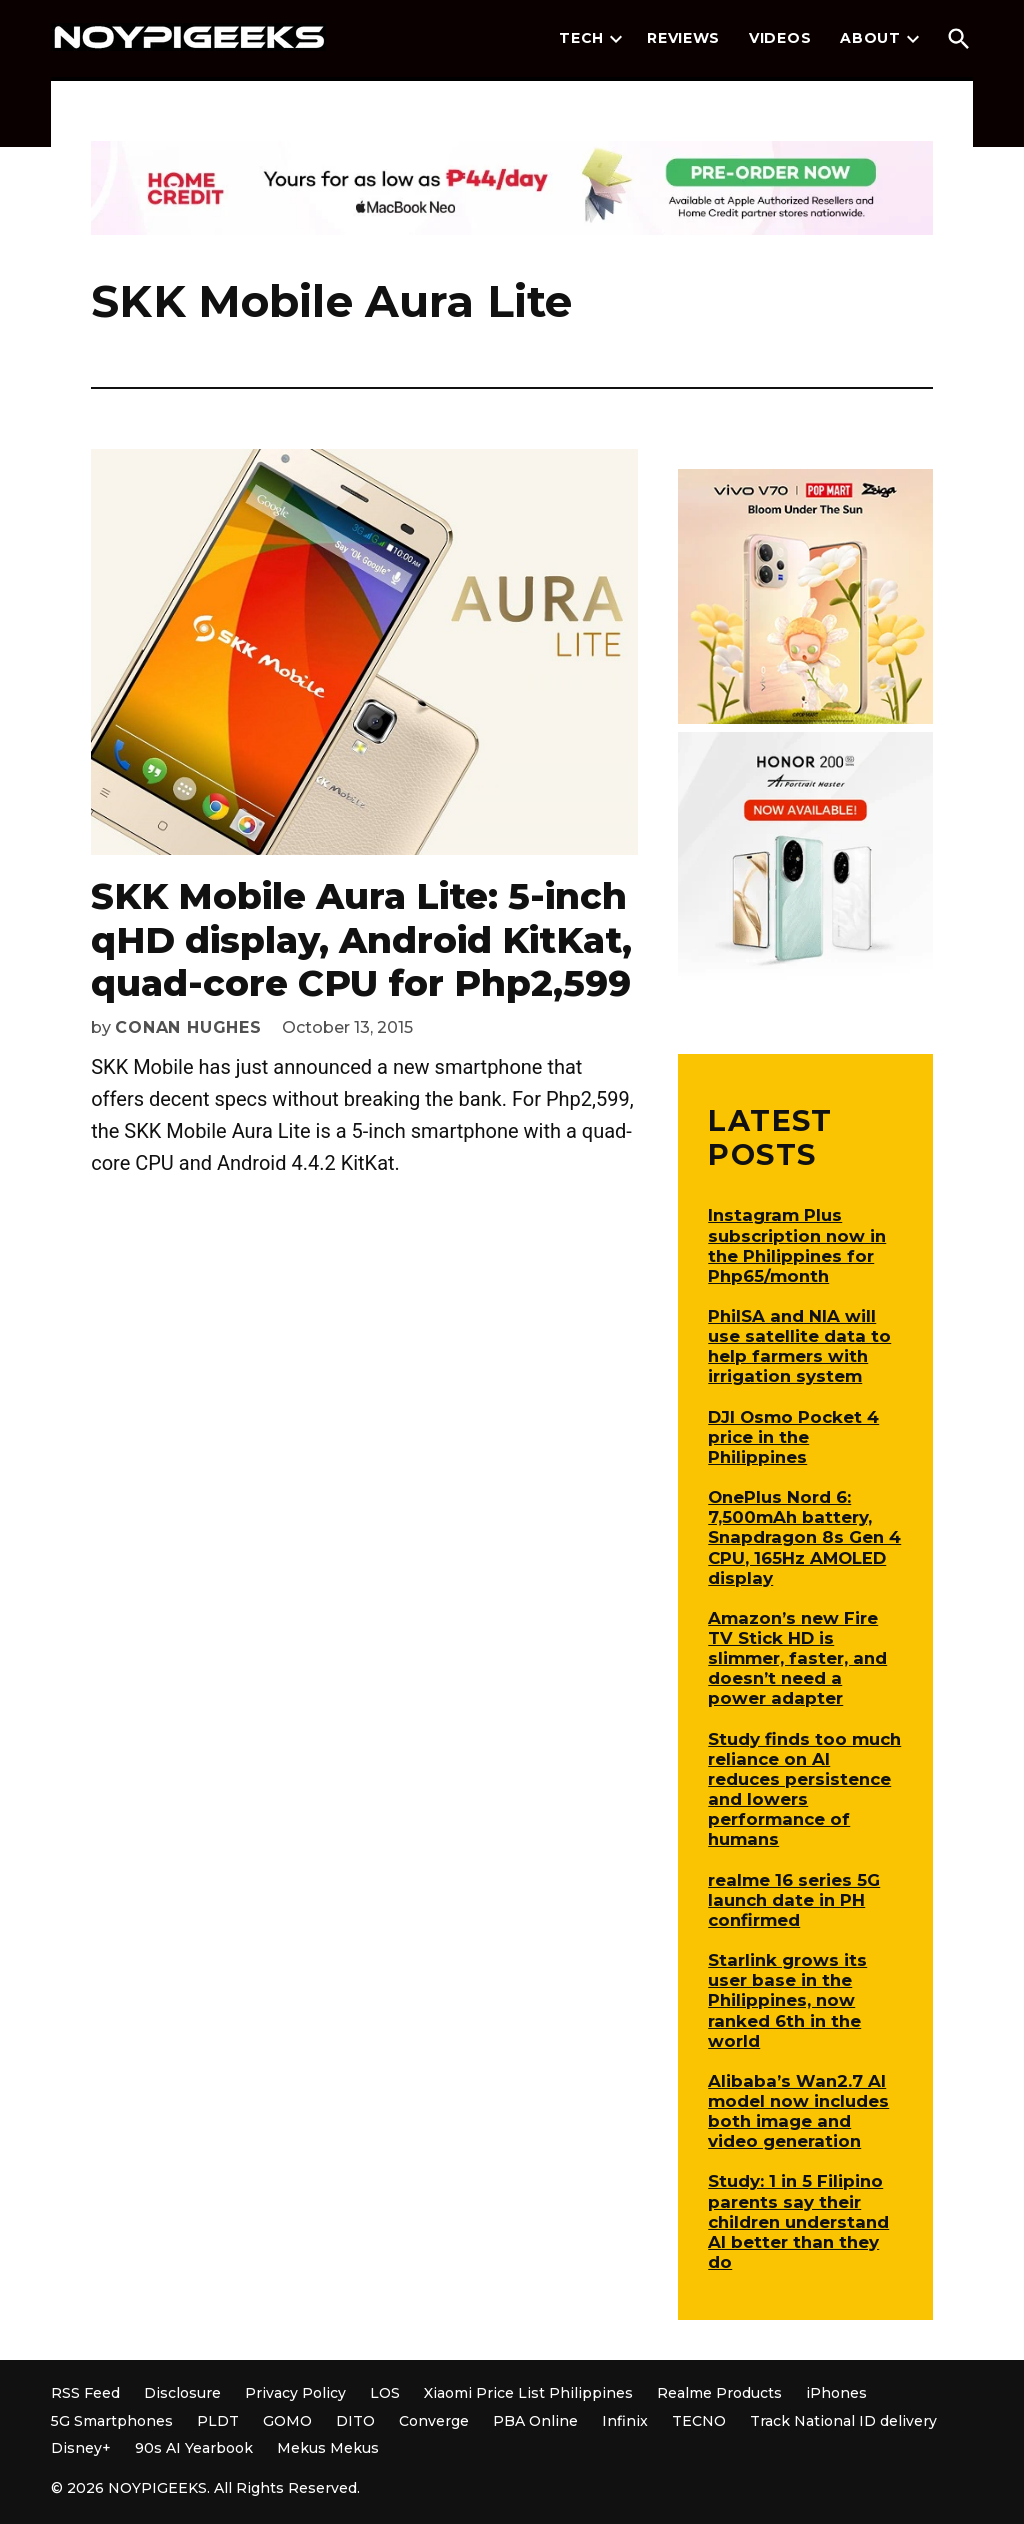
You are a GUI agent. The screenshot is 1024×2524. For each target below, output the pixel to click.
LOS (385, 2393)
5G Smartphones (112, 2421)
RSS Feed (85, 2393)
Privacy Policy (295, 2393)
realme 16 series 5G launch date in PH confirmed (794, 1900)
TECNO (699, 2421)
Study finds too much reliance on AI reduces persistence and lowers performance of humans (804, 1789)
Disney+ (81, 2448)
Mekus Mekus (328, 2448)
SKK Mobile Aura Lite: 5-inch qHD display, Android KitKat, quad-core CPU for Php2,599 (361, 939)
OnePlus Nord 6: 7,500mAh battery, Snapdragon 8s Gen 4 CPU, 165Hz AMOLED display (804, 1537)
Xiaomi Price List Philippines (528, 2393)
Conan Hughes (188, 1027)
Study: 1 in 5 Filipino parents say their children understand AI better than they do (798, 2221)
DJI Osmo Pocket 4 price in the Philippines (793, 1437)
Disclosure (182, 2393)
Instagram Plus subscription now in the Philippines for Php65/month (797, 1245)
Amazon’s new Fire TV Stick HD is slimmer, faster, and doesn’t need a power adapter (797, 1658)
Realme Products (719, 2393)
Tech (581, 38)
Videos (780, 38)
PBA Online (535, 2421)
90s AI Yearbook (194, 2448)
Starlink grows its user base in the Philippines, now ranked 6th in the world (787, 2000)
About (870, 38)
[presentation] (616, 39)
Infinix (625, 2421)
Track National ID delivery (843, 2421)
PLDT (218, 2421)
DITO (355, 2421)
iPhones (836, 2393)
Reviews (683, 38)
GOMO (287, 2421)
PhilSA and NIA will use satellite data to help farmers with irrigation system (799, 1346)
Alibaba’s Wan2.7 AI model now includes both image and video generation (798, 2111)
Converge (434, 2421)
